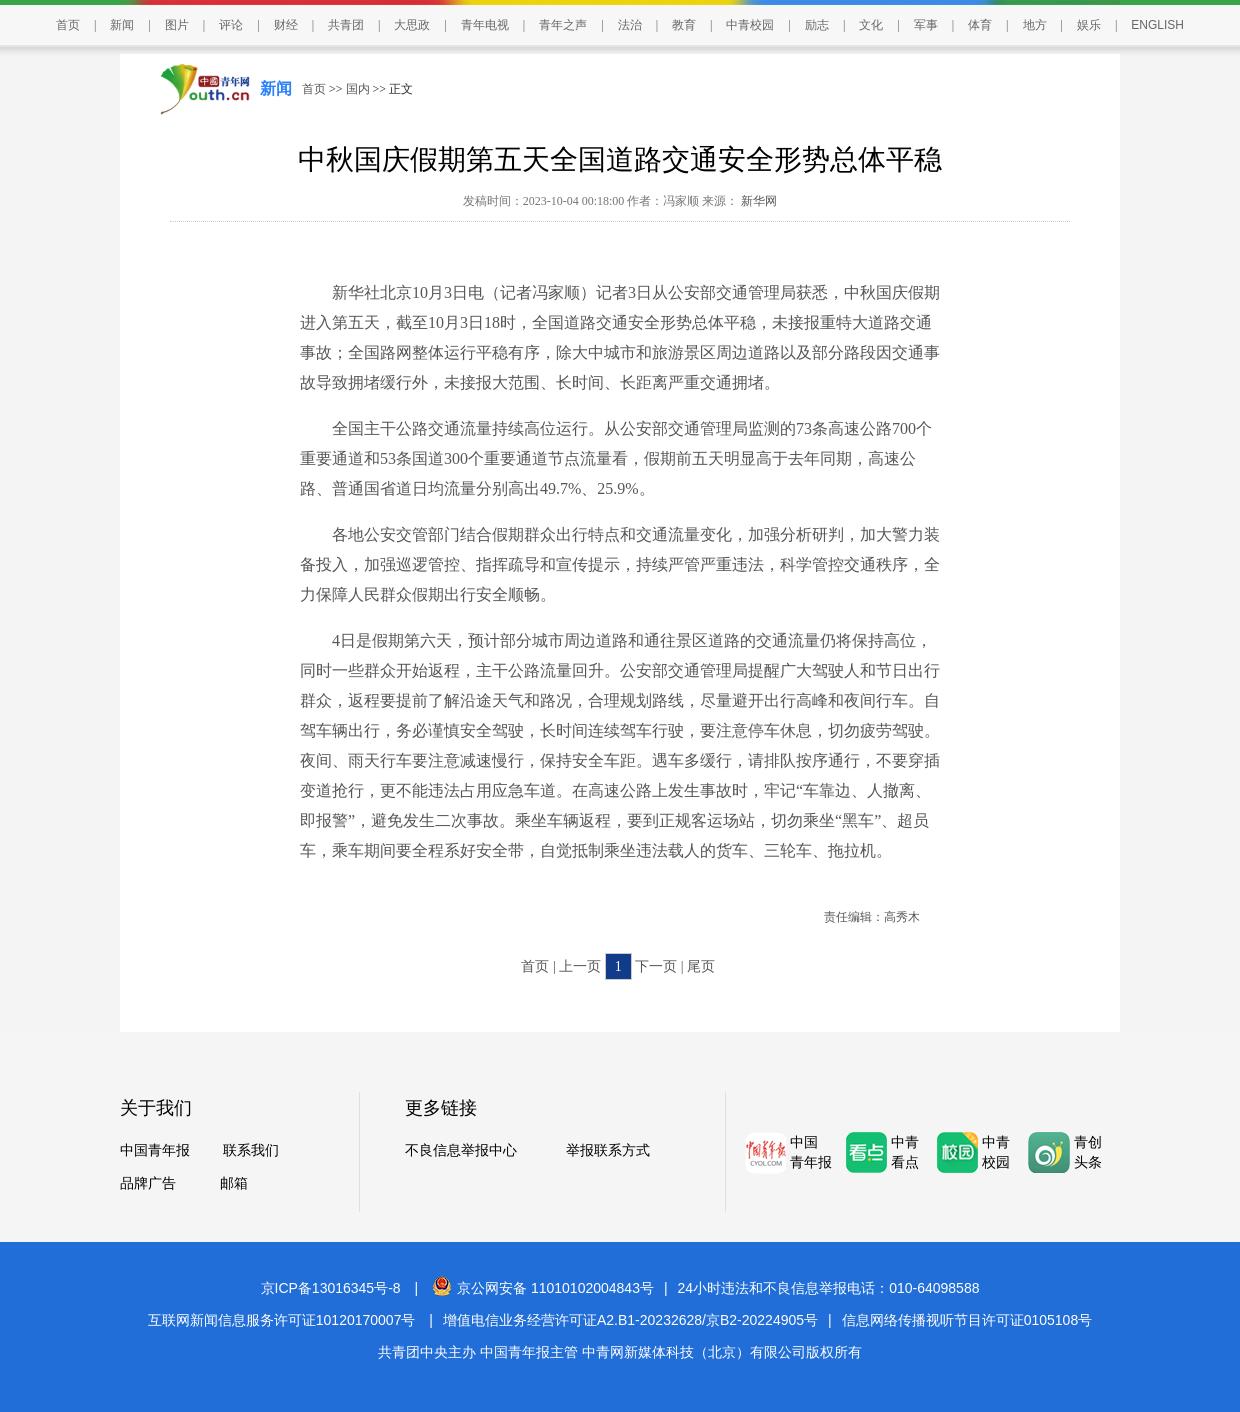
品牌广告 (148, 1183)
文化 (871, 25)
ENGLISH (1157, 25)
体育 (980, 25)
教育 (684, 25)
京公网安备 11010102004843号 (543, 1288)
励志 (817, 25)
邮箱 (234, 1183)
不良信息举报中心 (461, 1150)
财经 (286, 25)
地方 (1035, 25)
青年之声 (563, 25)
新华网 (757, 201)
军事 (926, 25)
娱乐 (1089, 25)
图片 (177, 25)
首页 (68, 25)
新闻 (122, 25)
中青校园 (750, 25)
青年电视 (485, 25)
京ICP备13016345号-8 (331, 1288)
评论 (231, 25)
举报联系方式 (608, 1150)
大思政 (412, 25)
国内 (358, 89)
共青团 (346, 25)
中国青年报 (155, 1150)
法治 (630, 25)
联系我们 (251, 1150)
